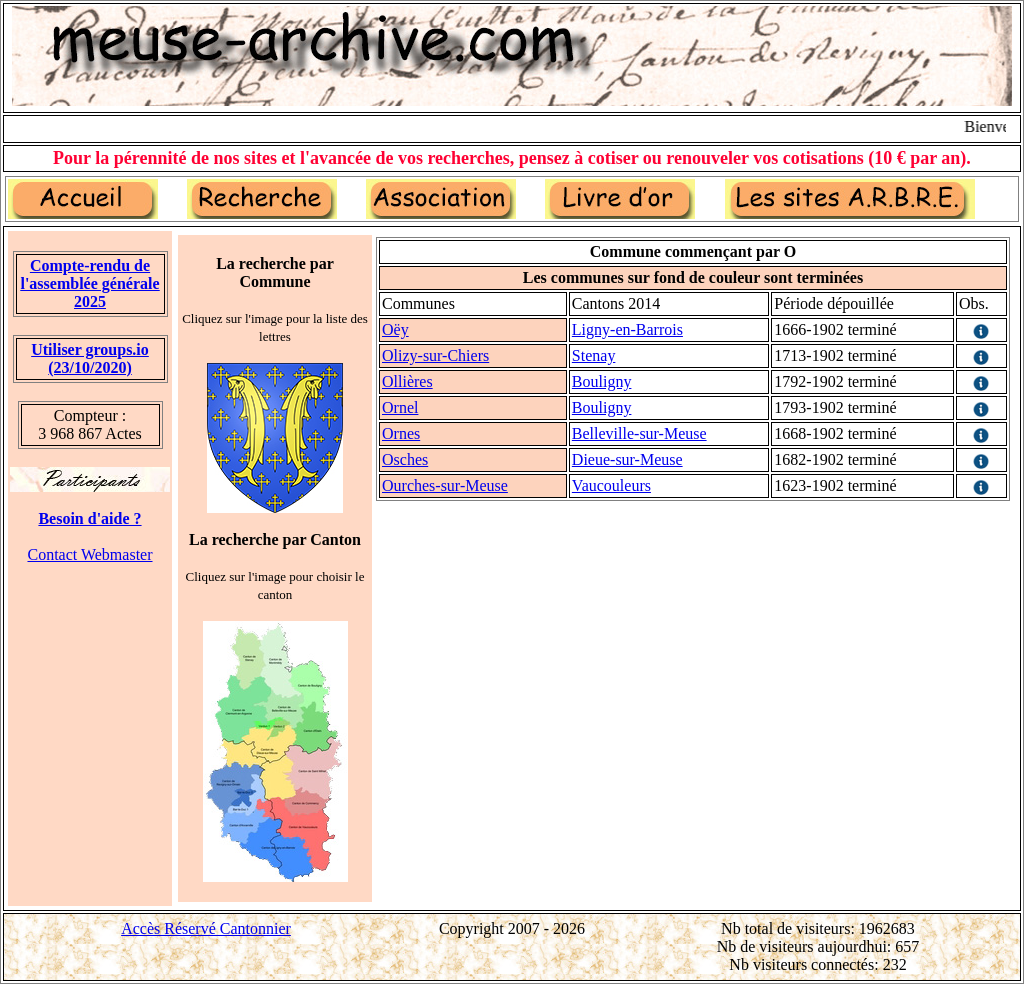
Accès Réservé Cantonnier (206, 928)
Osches (405, 459)
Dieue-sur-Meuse (627, 459)
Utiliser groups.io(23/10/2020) (90, 358)
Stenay (594, 355)
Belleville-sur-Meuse (639, 433)
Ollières (407, 381)
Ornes (401, 433)
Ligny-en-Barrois (627, 329)
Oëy (395, 329)
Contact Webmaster (89, 554)
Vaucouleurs (611, 485)
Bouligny (602, 381)
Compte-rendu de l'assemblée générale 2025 (89, 283)
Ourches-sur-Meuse (445, 485)
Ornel (400, 407)
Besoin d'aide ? (89, 518)
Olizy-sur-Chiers (435, 355)
